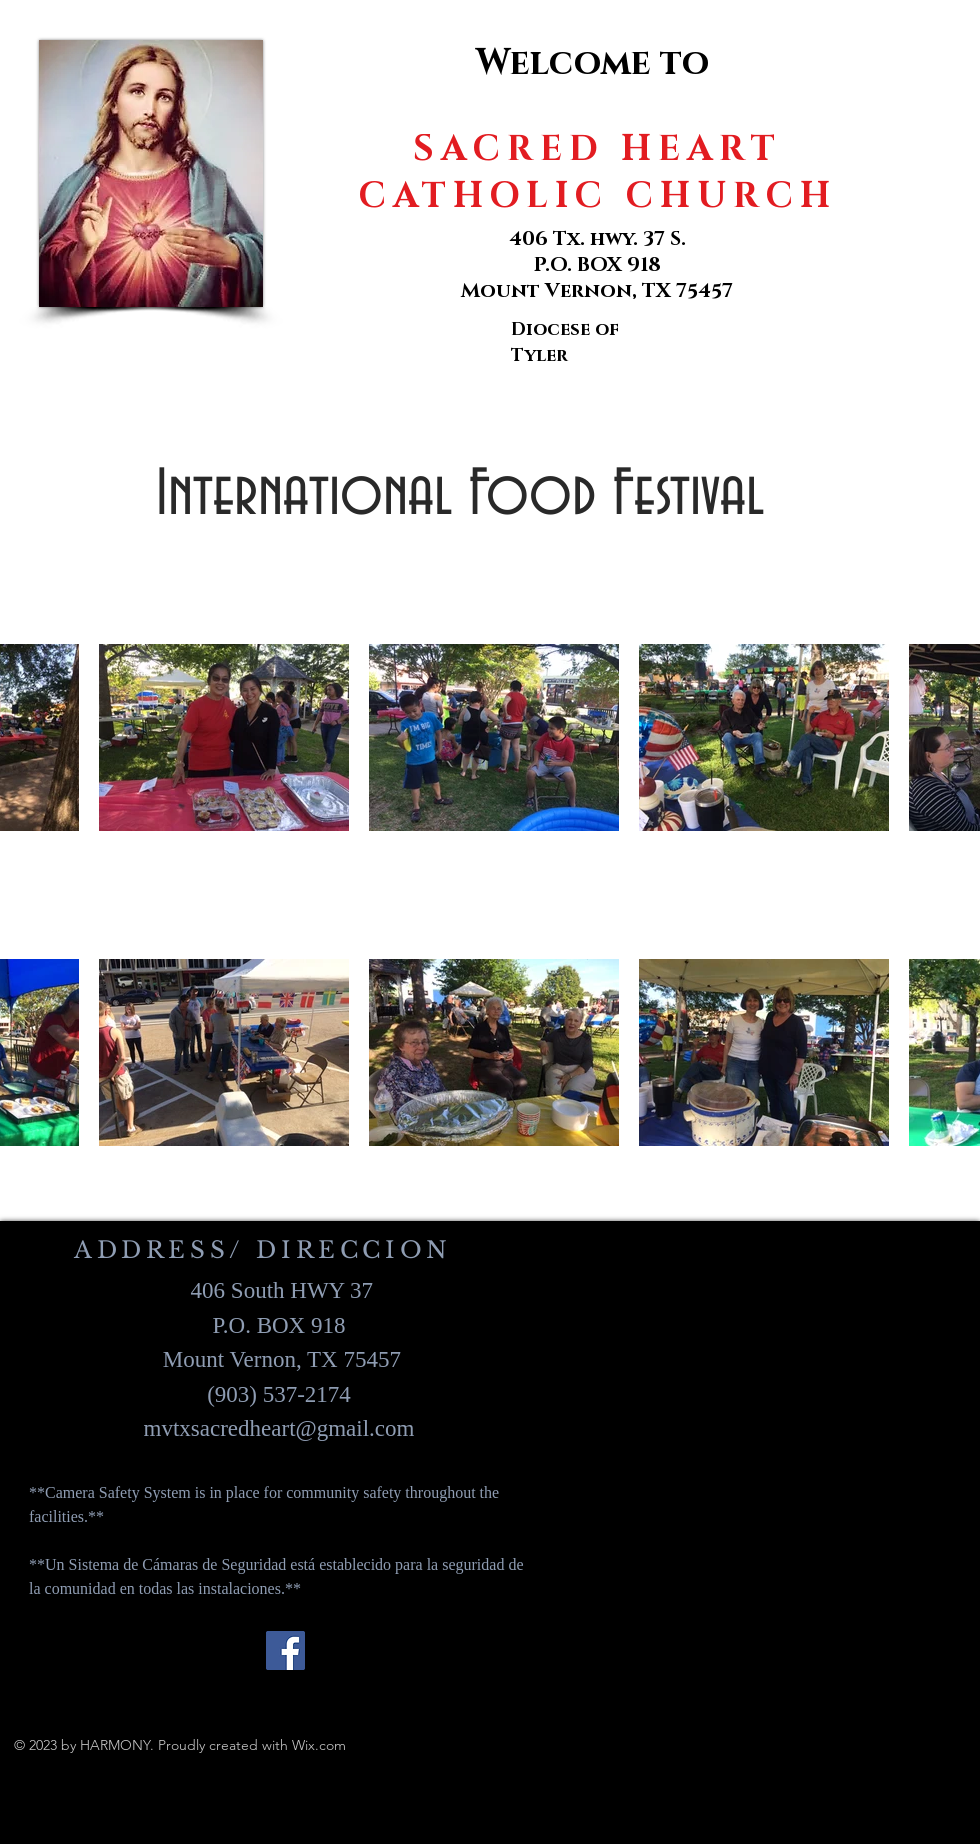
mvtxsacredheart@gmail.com (279, 1428)
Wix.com (319, 1745)
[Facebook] (285, 1650)
